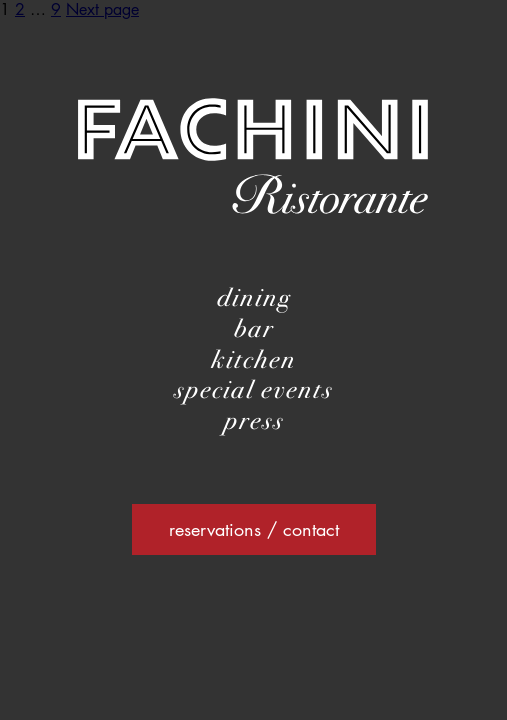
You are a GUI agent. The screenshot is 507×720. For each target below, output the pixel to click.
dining (254, 297)
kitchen (253, 359)
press (254, 420)
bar (254, 328)
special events (253, 389)
